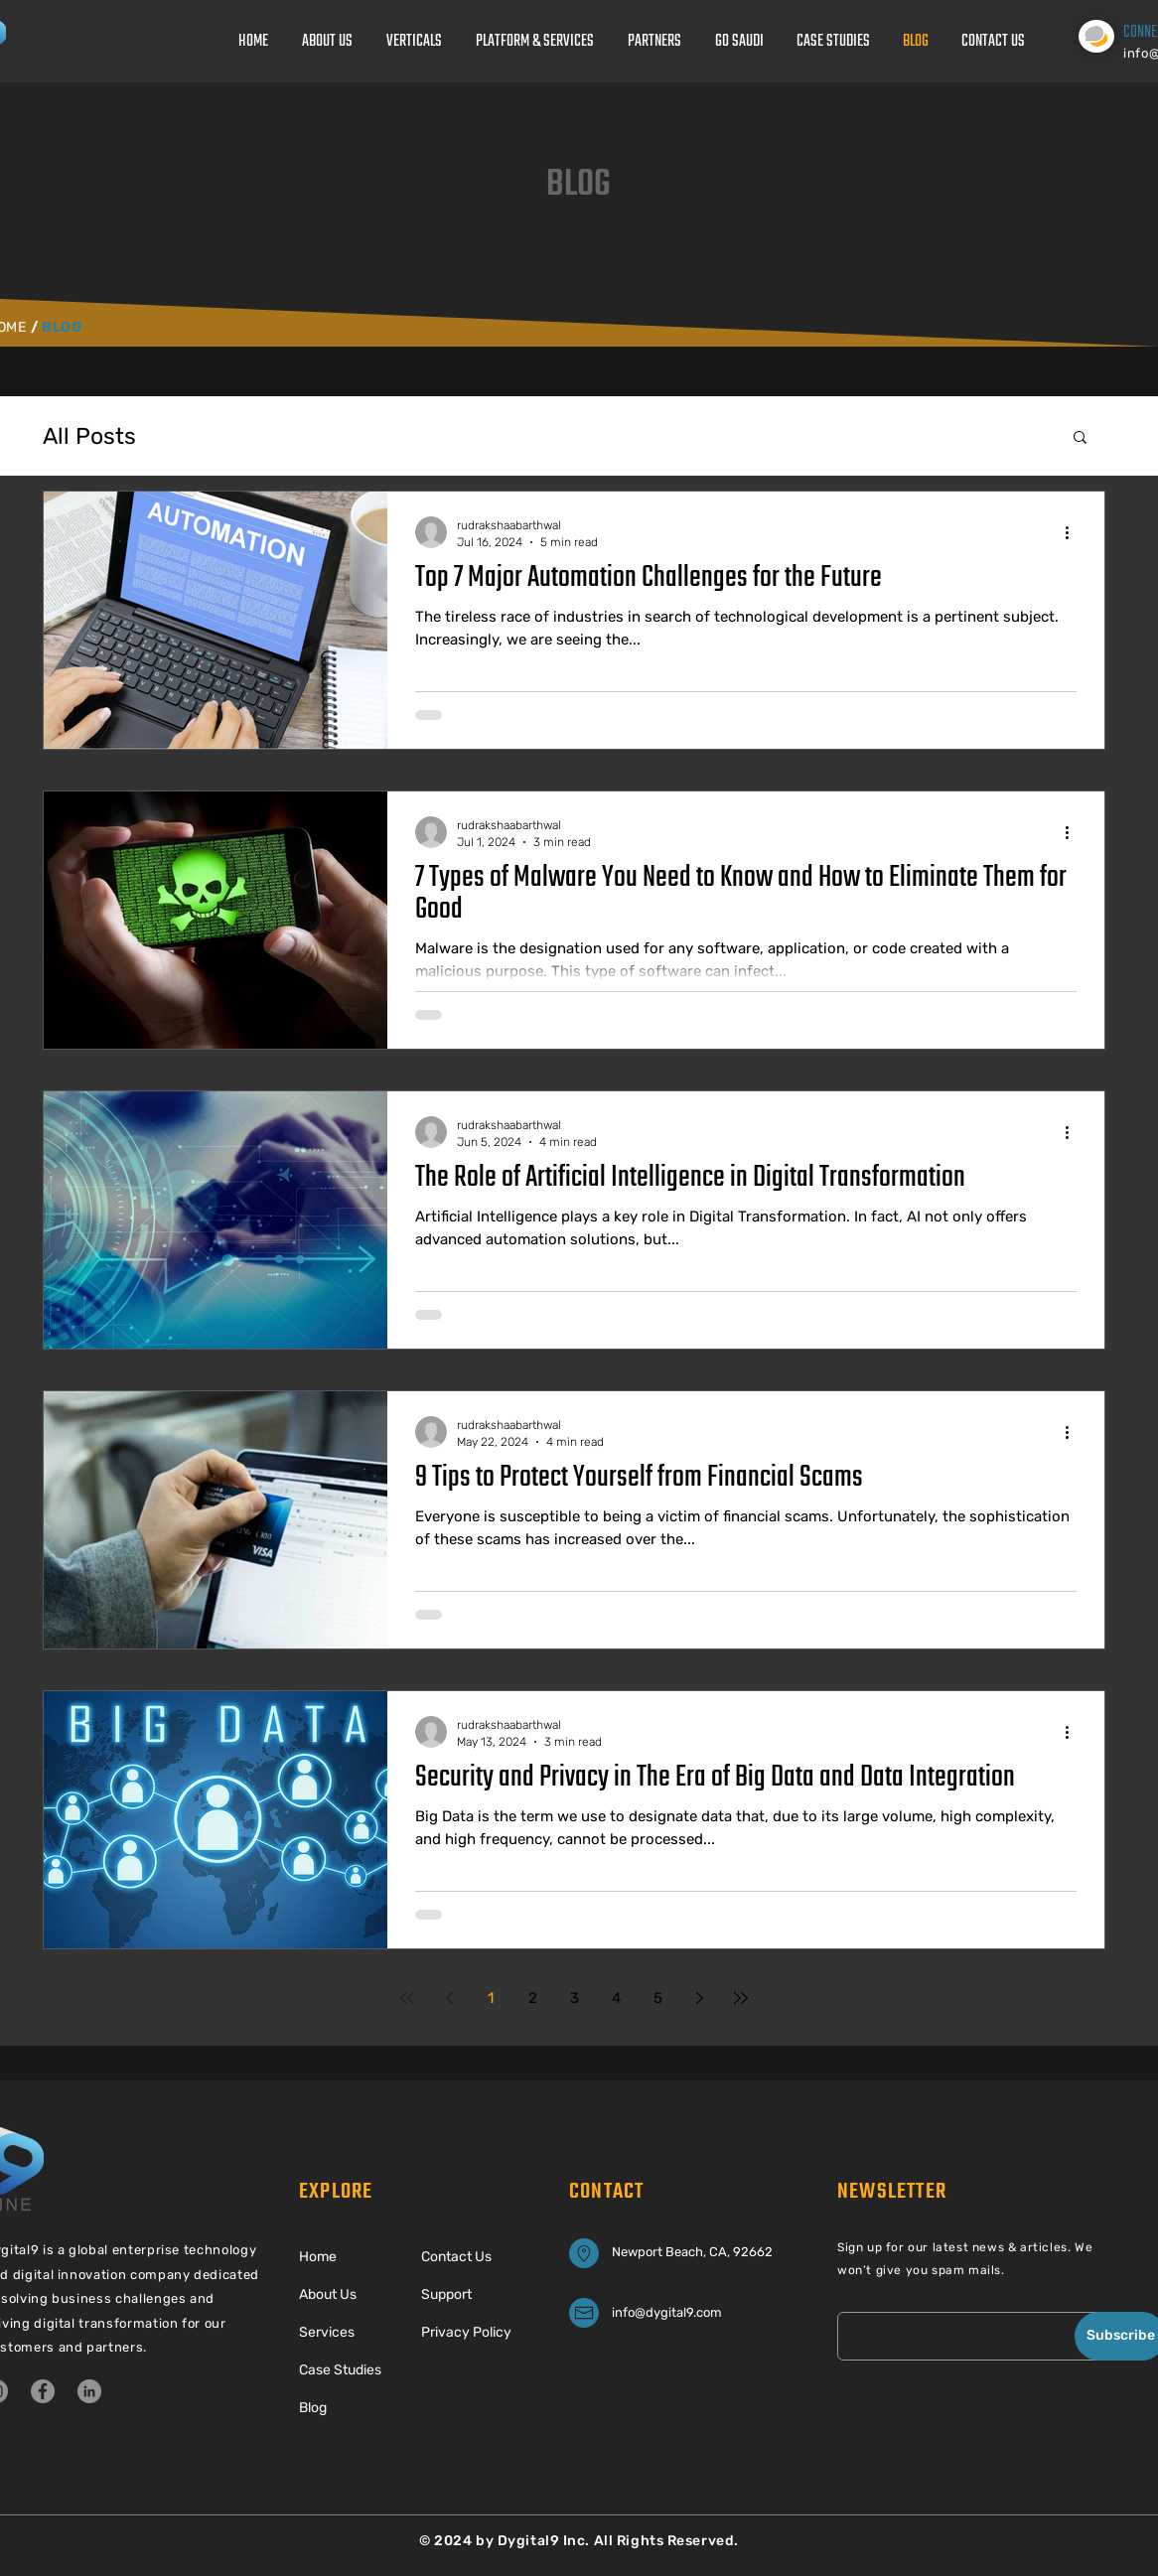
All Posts (89, 436)
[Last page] (741, 1998)
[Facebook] (43, 2391)
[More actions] (1074, 532)
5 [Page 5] (657, 1998)
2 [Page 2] (532, 1998)
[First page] (407, 1998)
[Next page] (699, 1998)
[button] (1080, 438)
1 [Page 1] (491, 1998)
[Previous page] (449, 1998)
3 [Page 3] (574, 1998)
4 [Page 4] (616, 1998)
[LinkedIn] (89, 2391)
